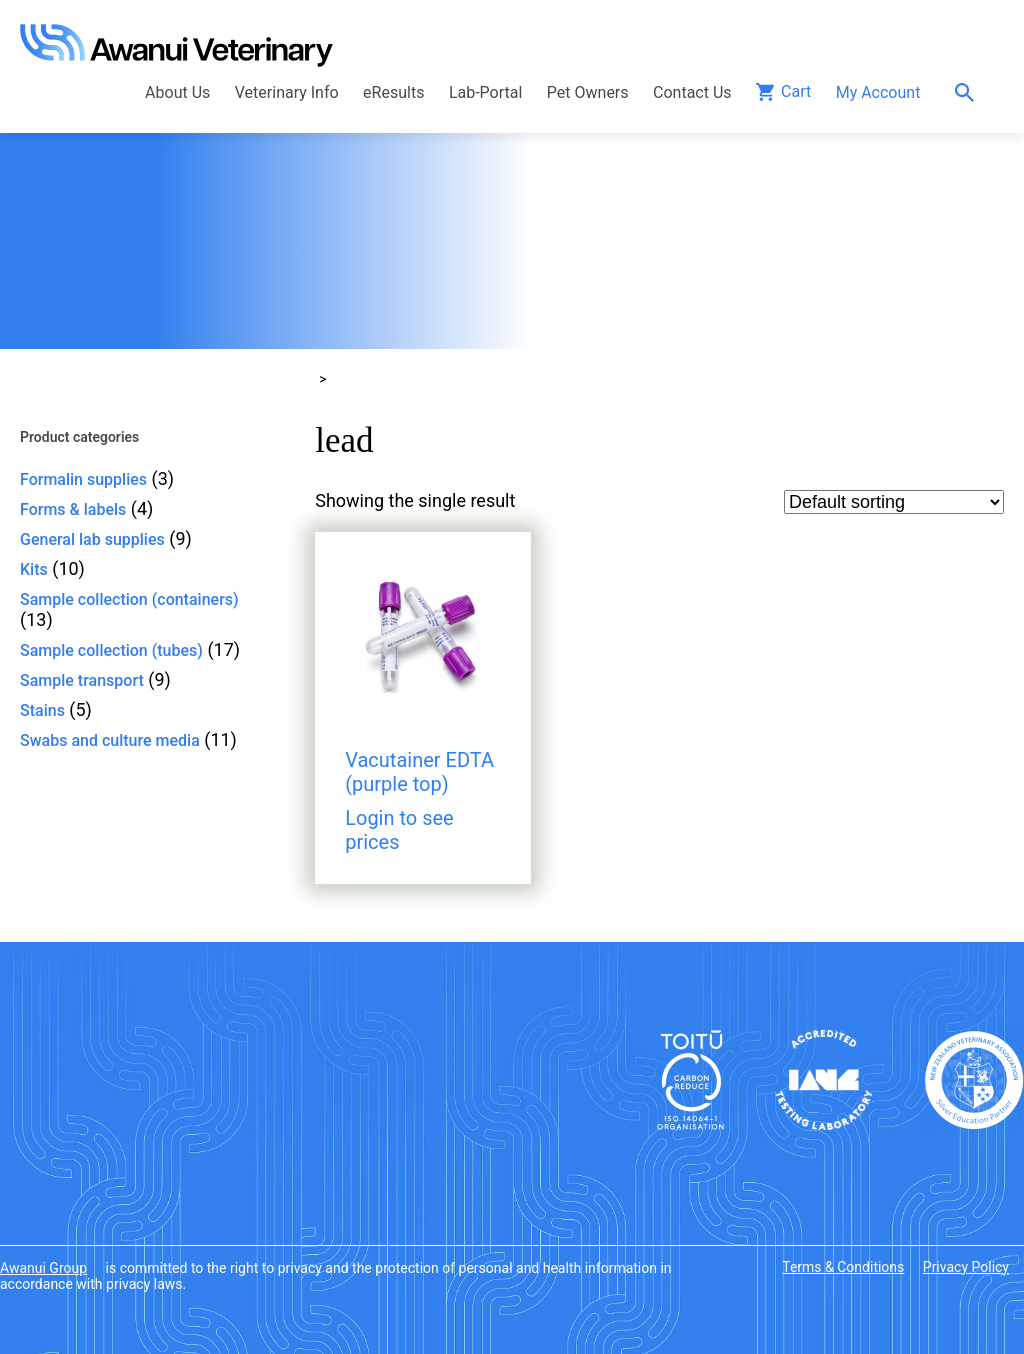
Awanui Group (43, 1268)
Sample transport (82, 680)
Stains (42, 710)
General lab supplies (92, 539)
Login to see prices (399, 830)
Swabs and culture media (110, 740)
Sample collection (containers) (129, 599)
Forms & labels (73, 509)
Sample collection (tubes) (111, 650)
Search (969, 92)
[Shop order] (894, 502)
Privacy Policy (966, 1267)
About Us (177, 92)
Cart (796, 91)
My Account (878, 92)
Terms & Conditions (843, 1267)
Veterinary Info (287, 92)
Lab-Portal (485, 92)
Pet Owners (588, 92)
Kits (34, 569)
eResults (393, 92)
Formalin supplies (83, 479)
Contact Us (692, 92)
